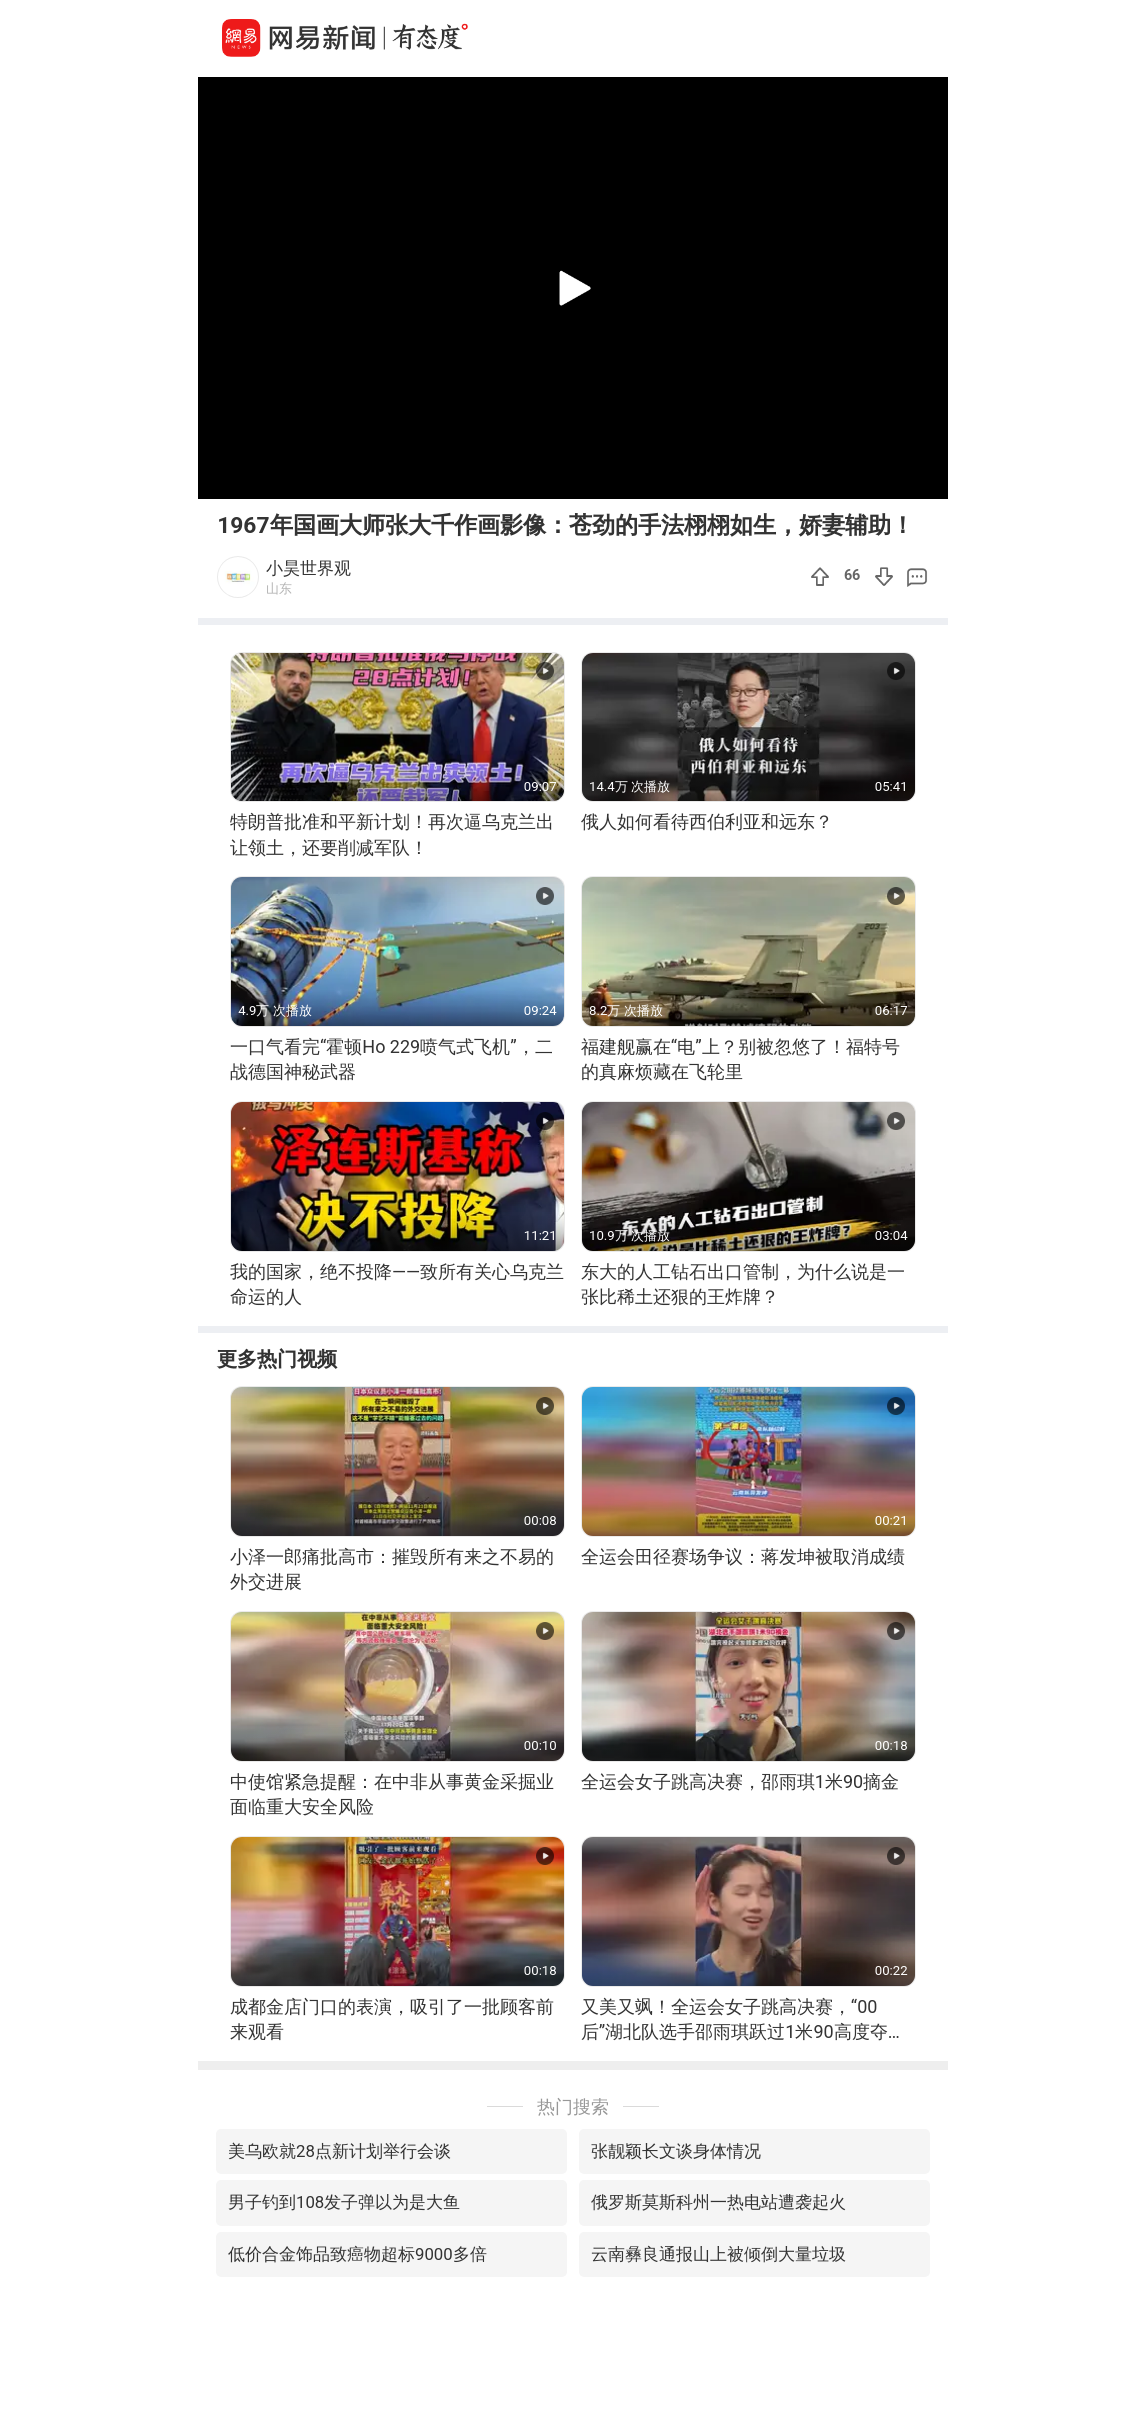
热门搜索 (573, 2106)
